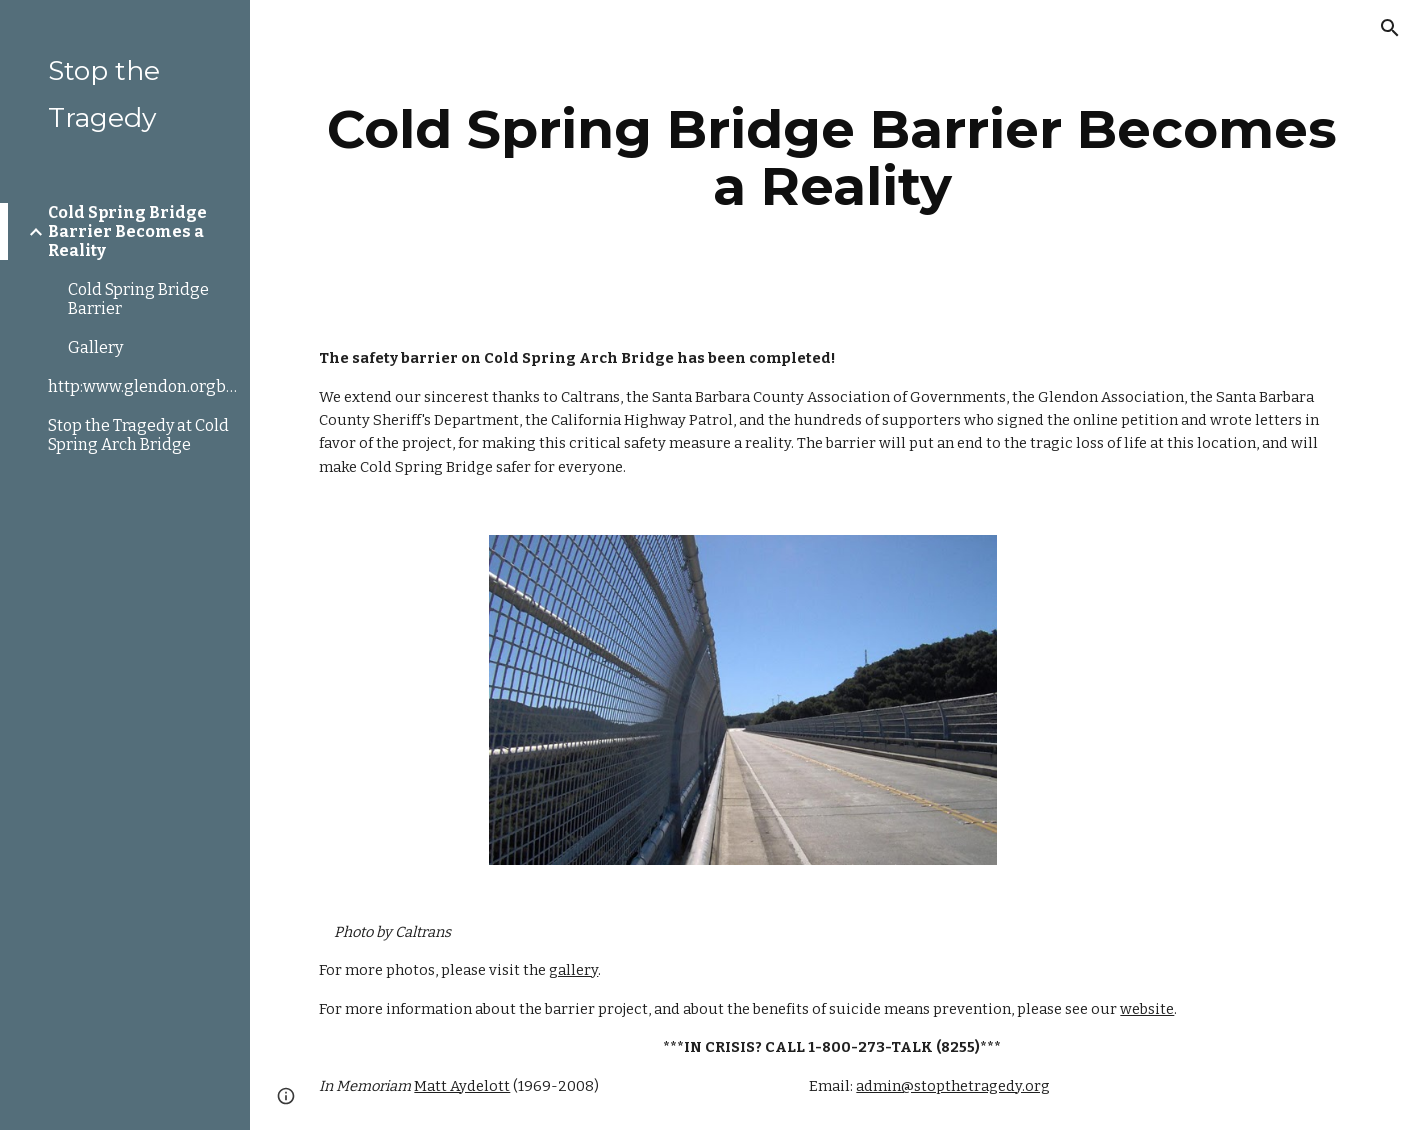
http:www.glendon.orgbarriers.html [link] (143, 386)
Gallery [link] (95, 347)
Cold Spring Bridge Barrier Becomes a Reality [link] (127, 231)
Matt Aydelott (462, 1086)
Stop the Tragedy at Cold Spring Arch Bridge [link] (138, 435)
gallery (573, 970)
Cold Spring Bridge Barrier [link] (138, 299)
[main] (831, 157)
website (1147, 1009)
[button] (1390, 28)
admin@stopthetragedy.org (953, 1086)
